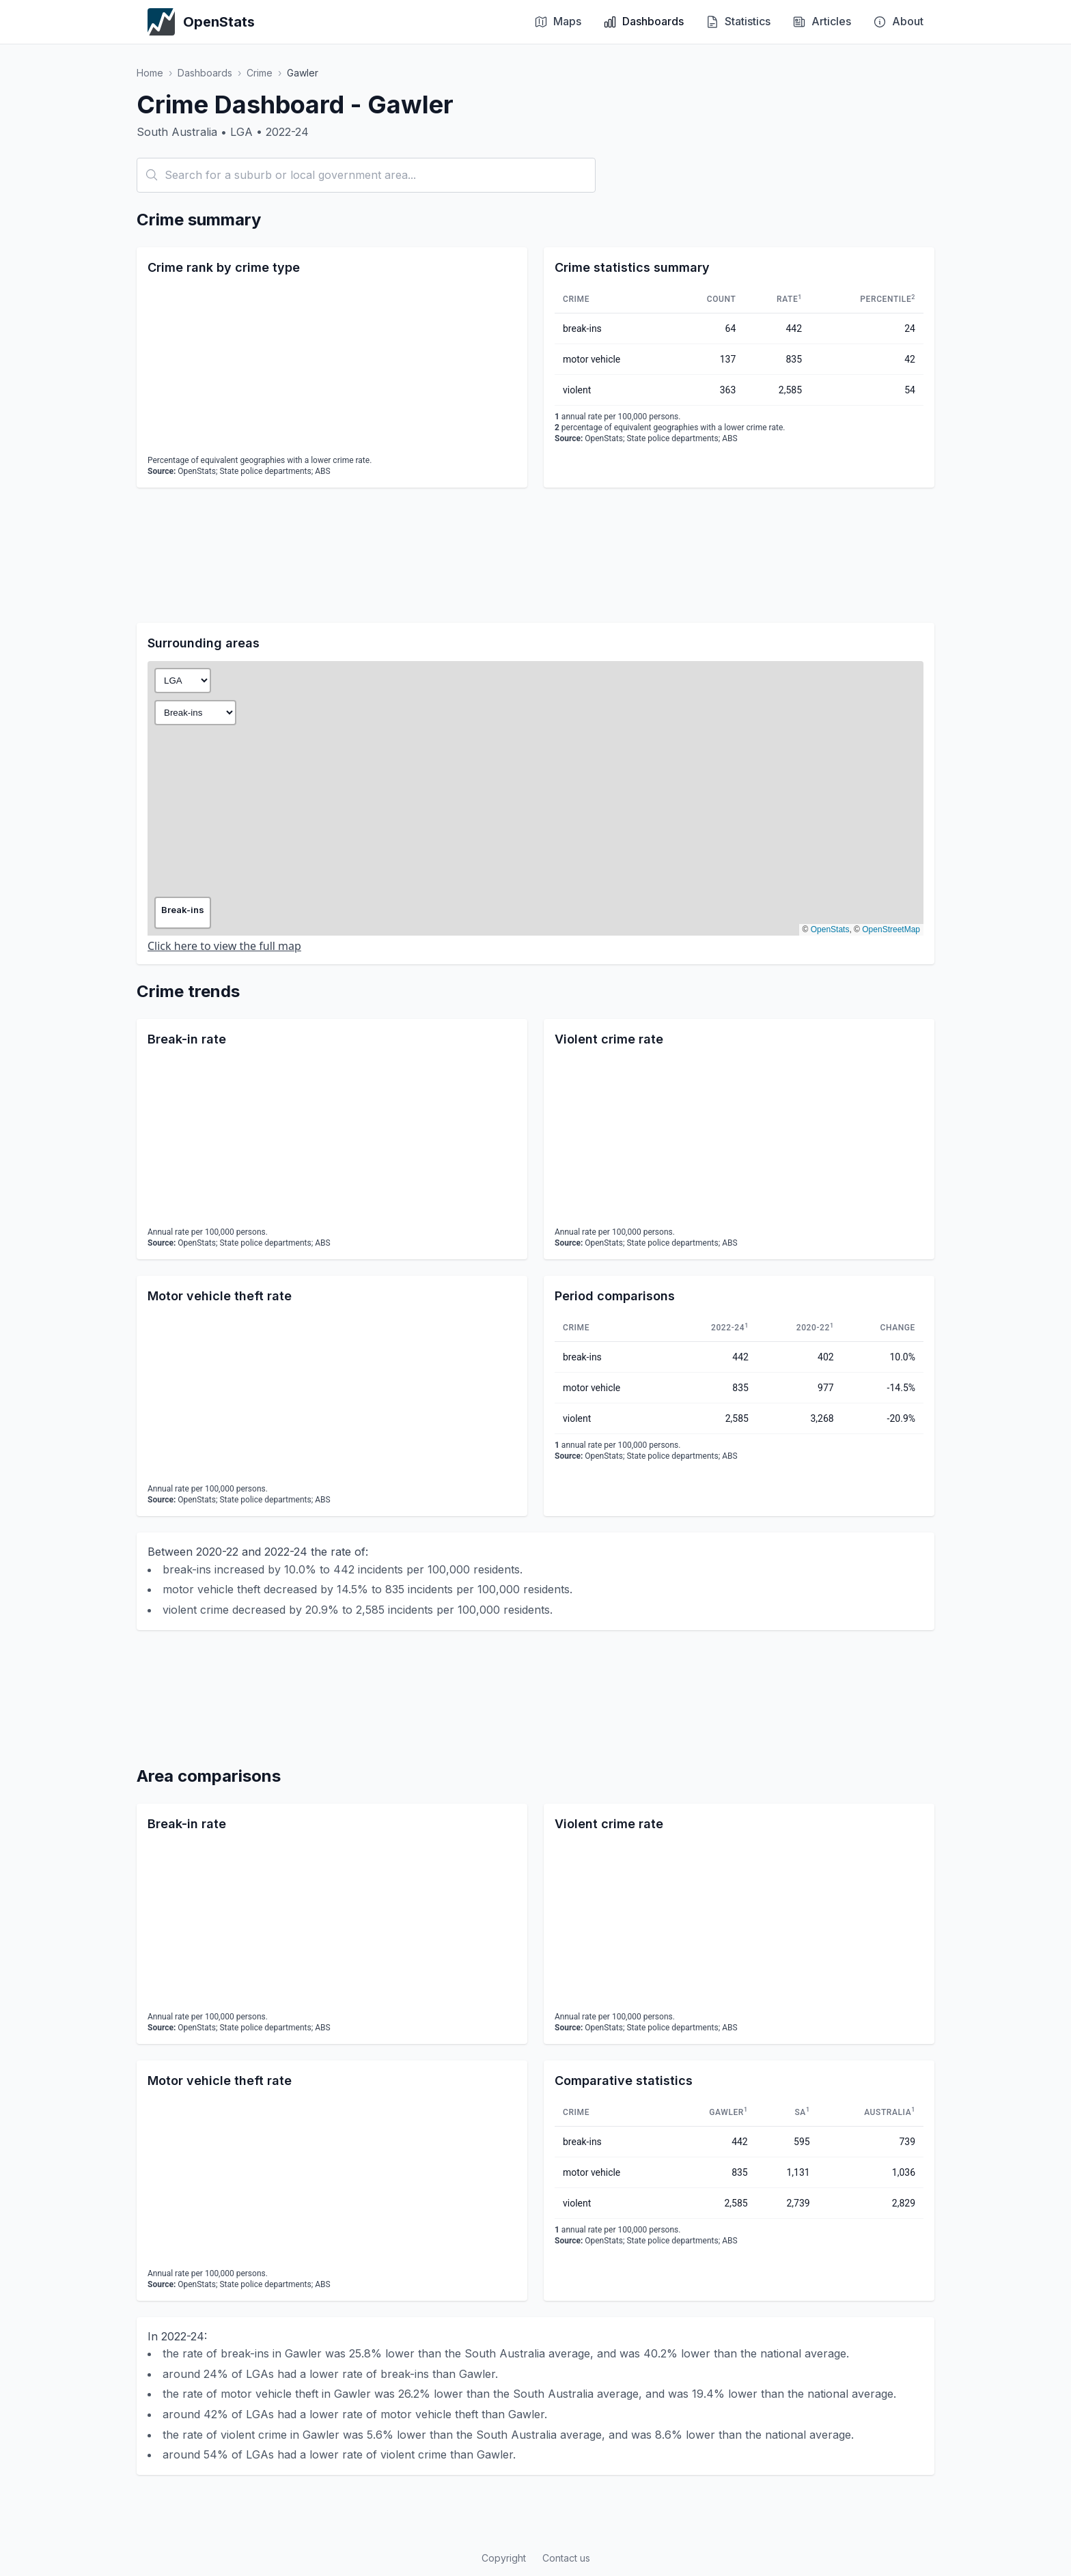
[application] (332, 367)
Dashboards (205, 73)
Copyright (504, 2558)
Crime (260, 73)
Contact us (566, 2558)
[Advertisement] (535, 555)
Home (150, 73)
